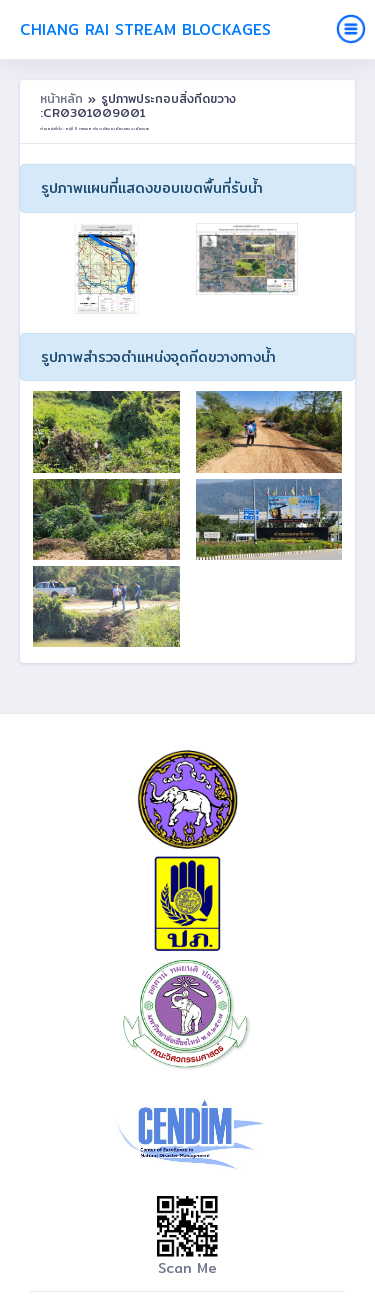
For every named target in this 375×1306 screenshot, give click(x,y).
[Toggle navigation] (351, 29)
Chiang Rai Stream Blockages (145, 29)
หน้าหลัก (64, 98)
